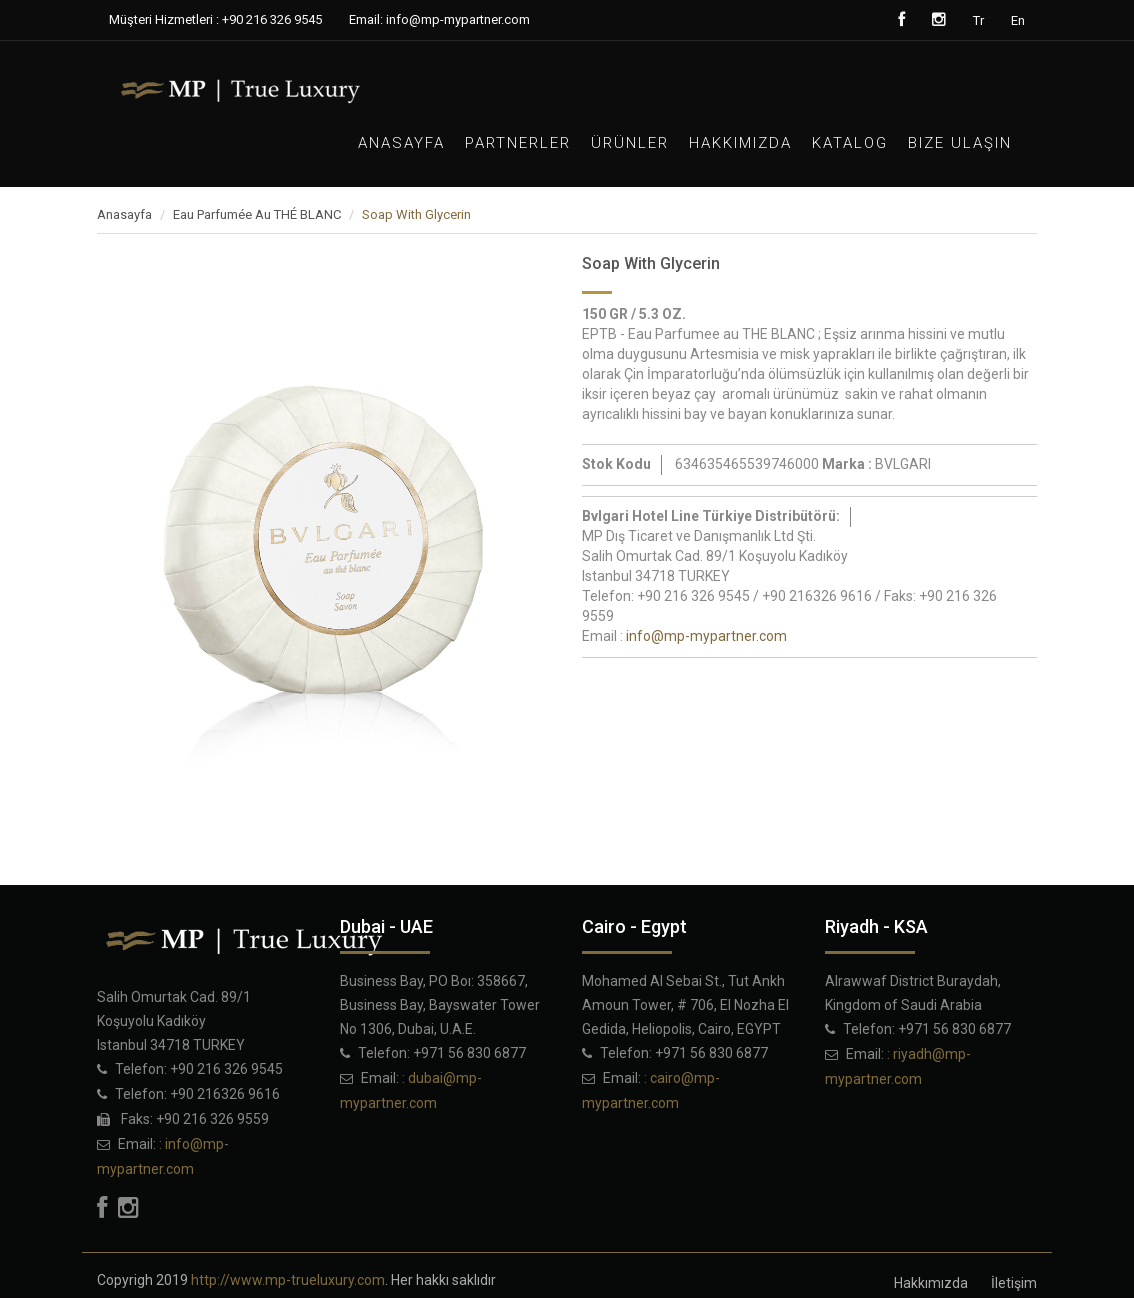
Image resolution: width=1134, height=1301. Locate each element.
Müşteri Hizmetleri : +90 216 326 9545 (215, 19)
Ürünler (630, 143)
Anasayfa (401, 143)
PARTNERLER (518, 143)
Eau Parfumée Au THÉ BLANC (257, 214)
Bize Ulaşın (960, 143)
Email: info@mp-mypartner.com (439, 19)
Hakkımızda (740, 143)
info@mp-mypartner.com (706, 636)
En (1018, 20)
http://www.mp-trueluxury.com (288, 1280)
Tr (978, 20)
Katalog (850, 143)
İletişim (1014, 1283)
